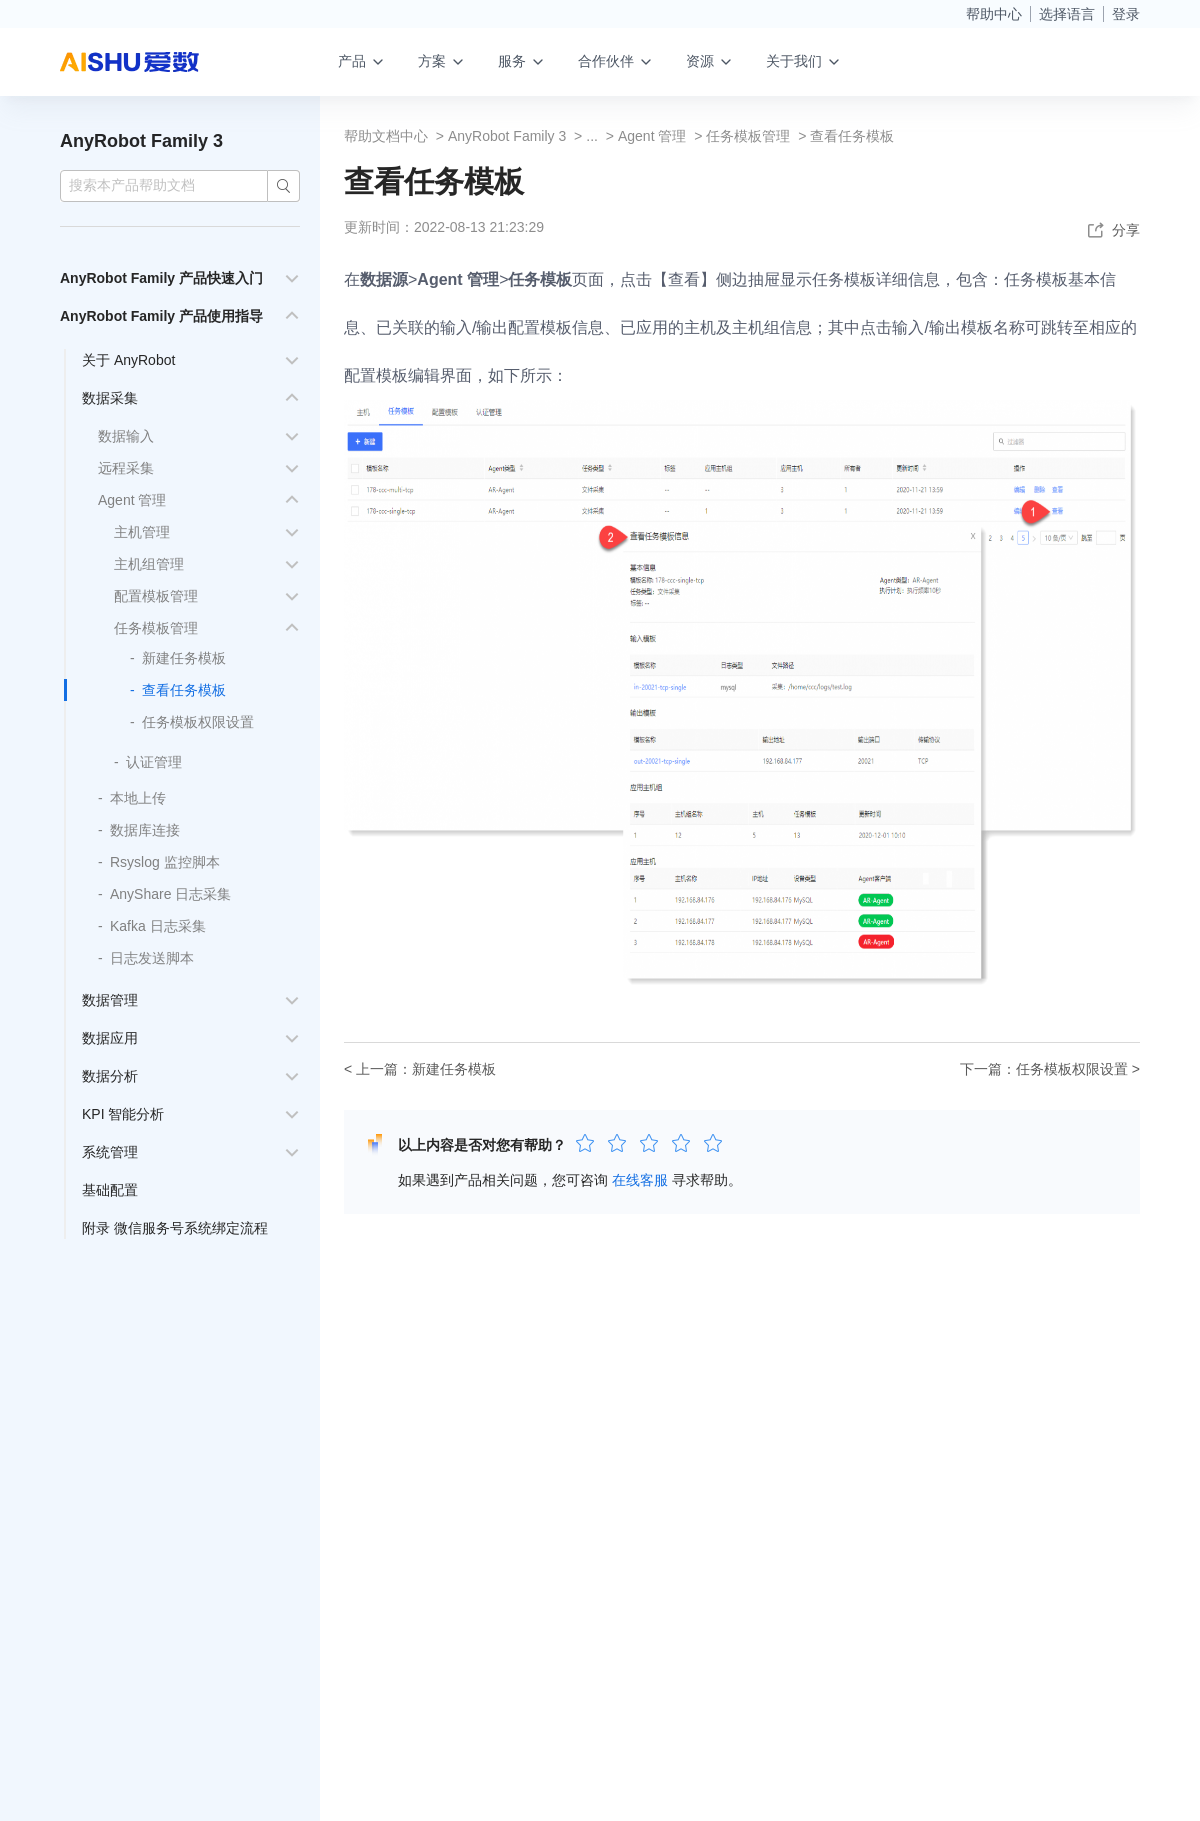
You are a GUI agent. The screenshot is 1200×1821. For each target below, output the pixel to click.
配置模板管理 (156, 596)
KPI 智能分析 (123, 1114)
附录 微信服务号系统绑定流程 (175, 1228)
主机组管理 (149, 564)
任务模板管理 (156, 628)
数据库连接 (145, 830)
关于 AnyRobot (128, 360)
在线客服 (640, 1180)
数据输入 (126, 436)
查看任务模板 (184, 690)
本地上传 (138, 798)
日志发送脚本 (152, 958)
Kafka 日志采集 (158, 926)
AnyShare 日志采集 (170, 894)
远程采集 (126, 468)
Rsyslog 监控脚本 (165, 862)
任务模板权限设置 (198, 722)
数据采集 (110, 398)
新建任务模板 (184, 658)
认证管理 (154, 762)
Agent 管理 (132, 500)
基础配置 (110, 1190)
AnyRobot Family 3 (141, 141)
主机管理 (142, 532)
